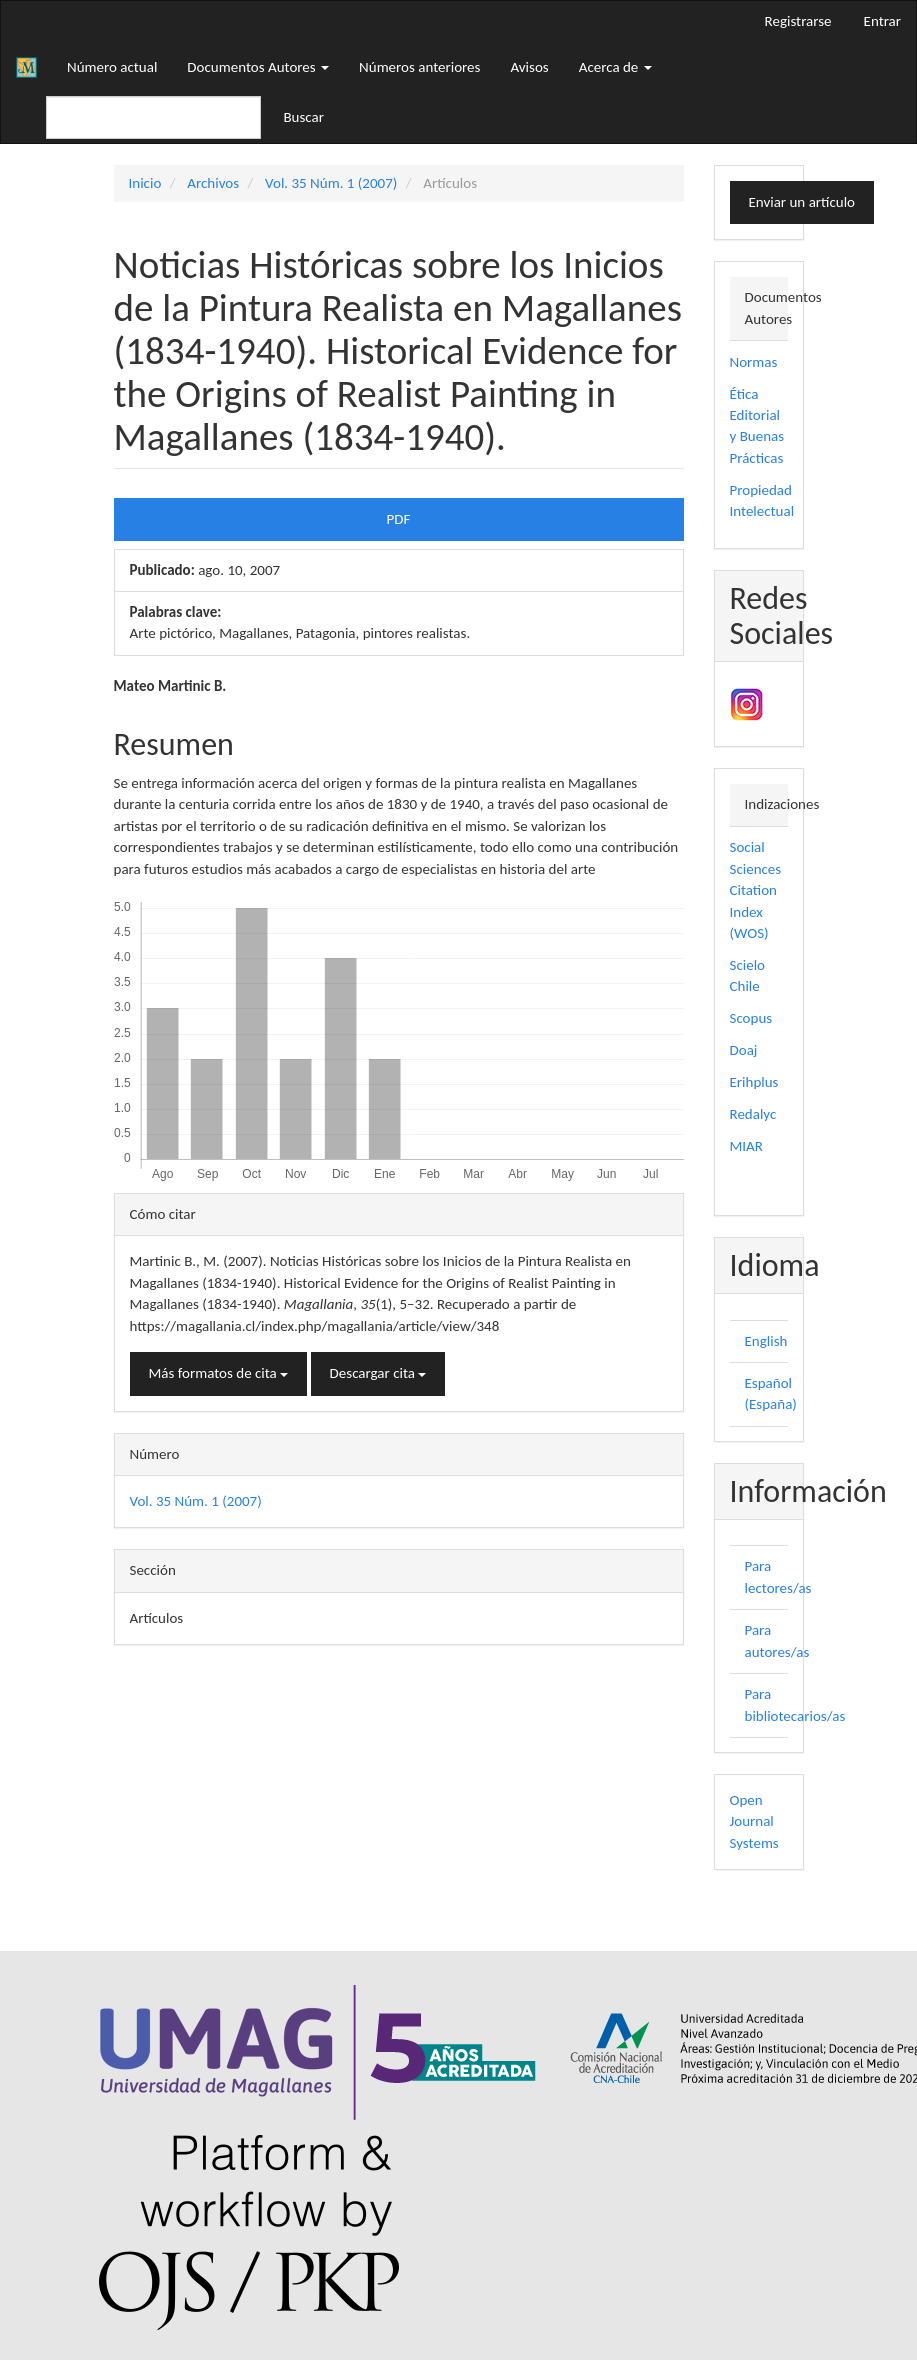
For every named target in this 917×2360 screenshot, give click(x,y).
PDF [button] (399, 519)
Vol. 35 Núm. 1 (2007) (331, 183)
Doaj (744, 1050)
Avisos (529, 67)
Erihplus (754, 1082)
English (766, 1341)
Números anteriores (419, 67)
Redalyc (753, 1114)
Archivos (213, 183)
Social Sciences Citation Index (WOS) (756, 890)
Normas (754, 362)
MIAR (746, 1146)
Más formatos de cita (219, 1373)
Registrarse (798, 21)
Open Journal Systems (754, 1821)
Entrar (882, 21)
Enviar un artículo (802, 202)
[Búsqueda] (153, 117)
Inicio (145, 183)
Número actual (112, 67)
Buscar (303, 117)
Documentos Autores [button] (258, 67)
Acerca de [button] (615, 67)
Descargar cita (378, 1373)
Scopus (751, 1018)
